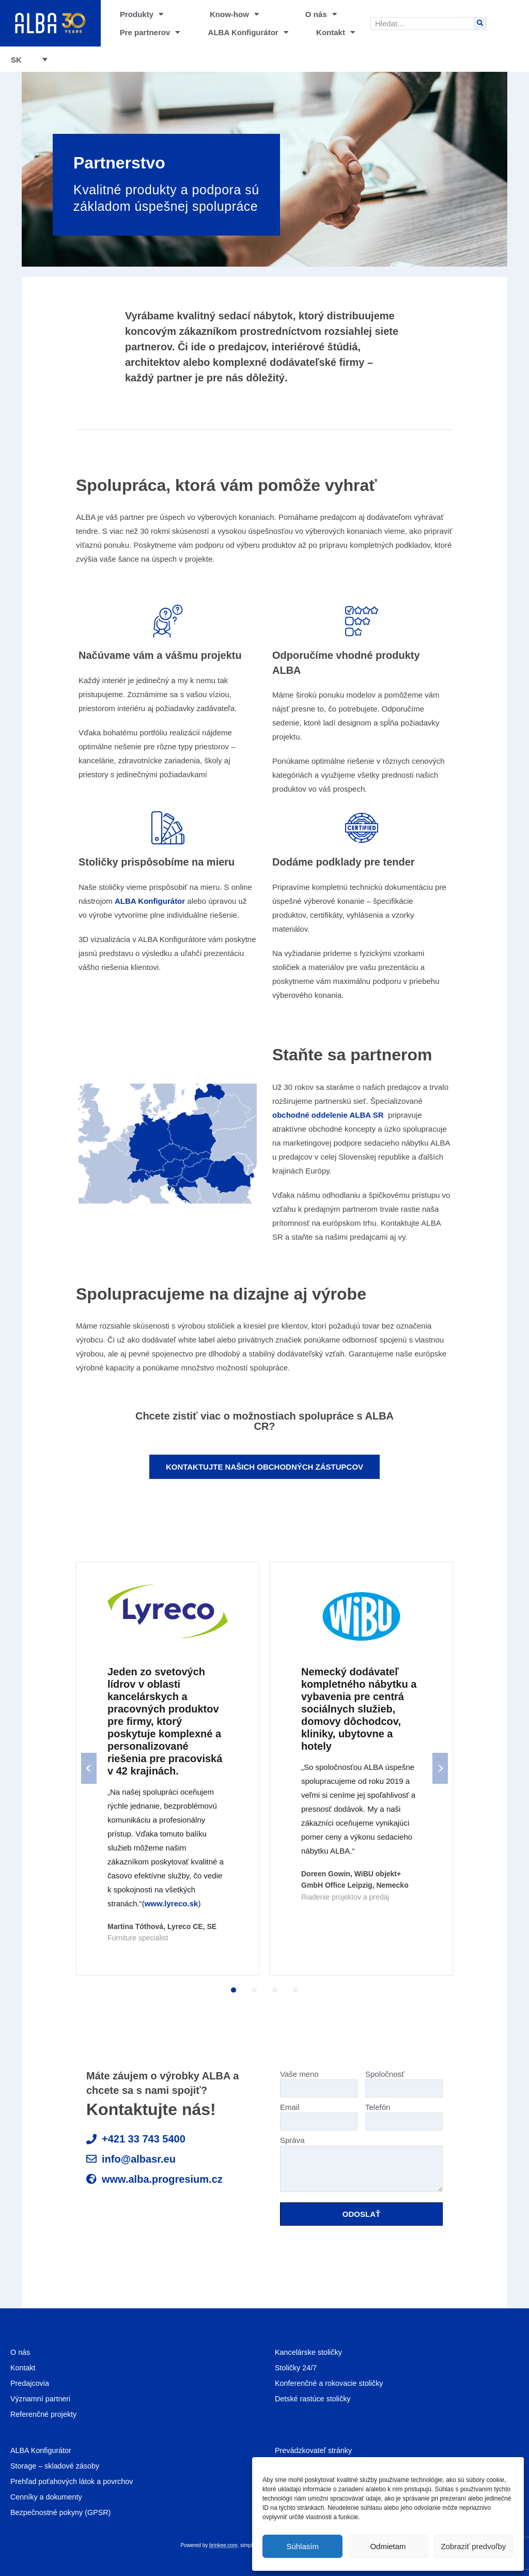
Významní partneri (41, 2398)
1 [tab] (233, 1990)
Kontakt (335, 32)
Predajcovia (30, 2383)
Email (318, 2113)
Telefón (404, 2113)
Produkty (141, 14)
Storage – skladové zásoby (56, 2465)
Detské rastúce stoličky (314, 2398)
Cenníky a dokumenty (47, 2496)
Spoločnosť (404, 2081)
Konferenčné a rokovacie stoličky (331, 2383)
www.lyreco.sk (171, 1903)
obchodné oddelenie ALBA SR (328, 1114)
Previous (89, 1768)
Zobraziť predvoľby (473, 2546)
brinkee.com (223, 2545)
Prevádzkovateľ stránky (315, 2450)
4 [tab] (295, 1990)
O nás (321, 14)
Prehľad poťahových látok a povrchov (74, 2481)
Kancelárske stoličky (310, 2352)
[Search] (479, 23)
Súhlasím (302, 2546)
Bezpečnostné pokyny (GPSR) (62, 2512)
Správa (361, 2164)
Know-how (234, 14)
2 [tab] (254, 1990)
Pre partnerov (150, 32)
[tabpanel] (167, 1768)
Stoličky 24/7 (297, 2367)
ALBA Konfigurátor (248, 32)
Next (440, 1768)
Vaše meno (318, 2081)
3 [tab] (274, 1990)
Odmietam (388, 2546)
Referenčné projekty (45, 2414)
